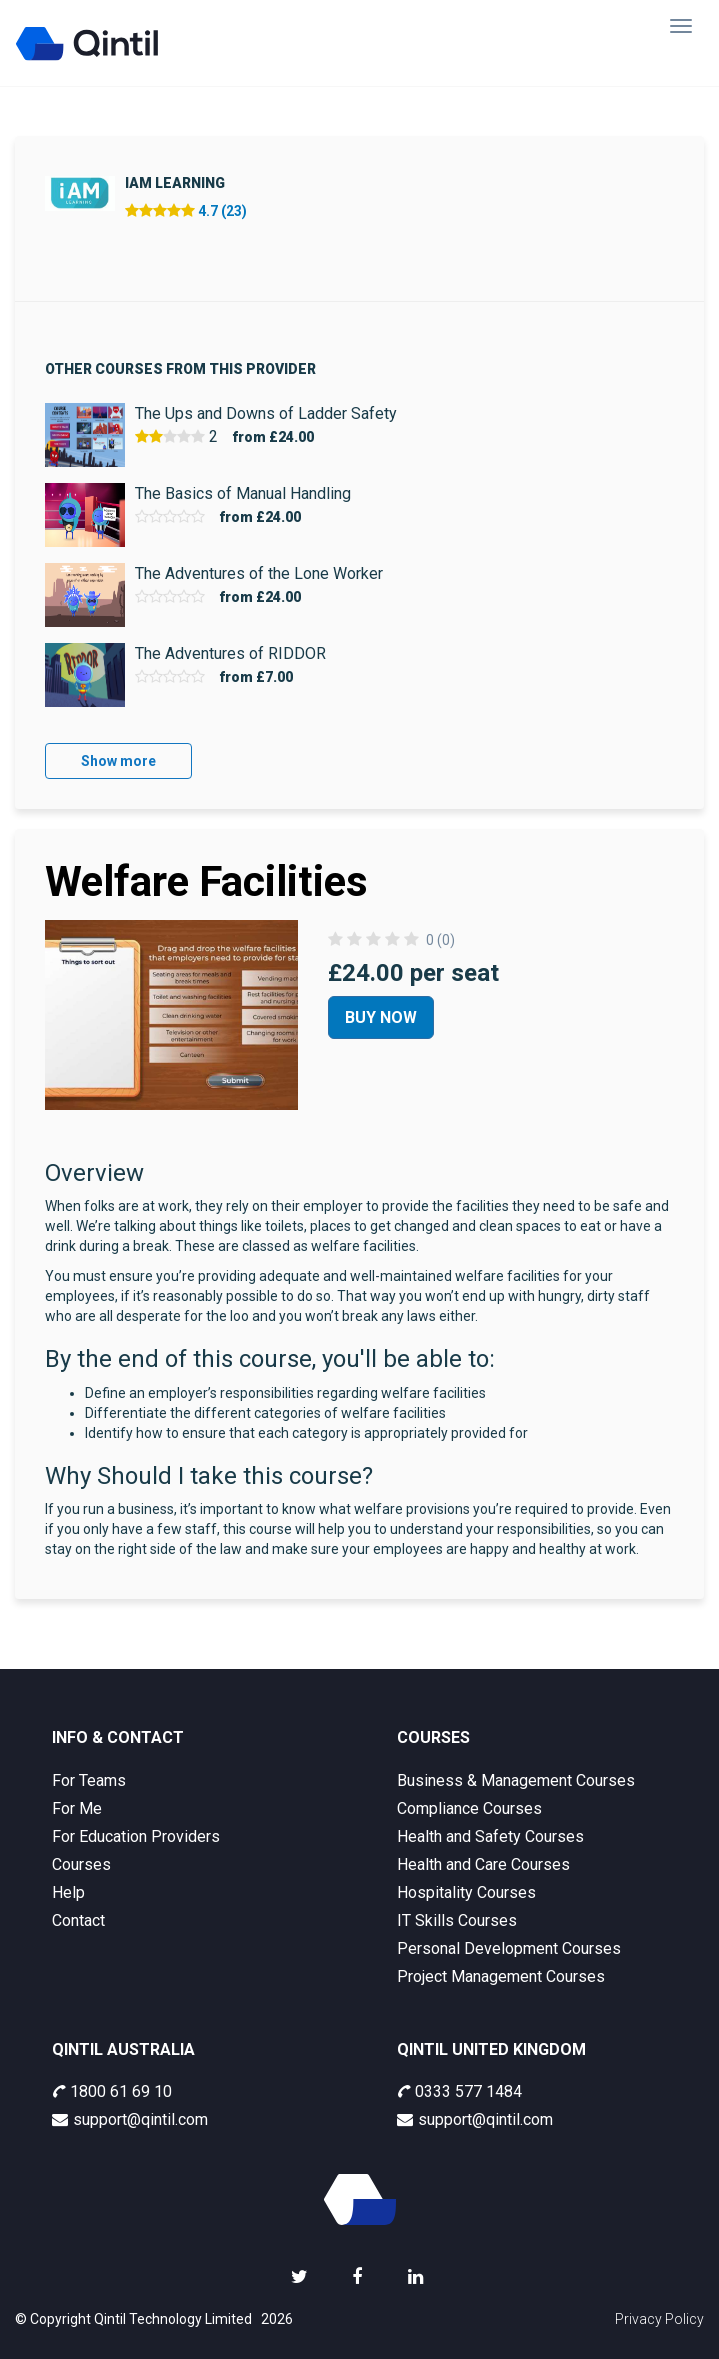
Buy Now (381, 1017)
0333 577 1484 (459, 2091)
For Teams (89, 1780)
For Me (77, 1808)
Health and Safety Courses (490, 1836)
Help (68, 1892)
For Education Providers (136, 1836)
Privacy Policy (659, 2319)
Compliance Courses (469, 1808)
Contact (78, 1920)
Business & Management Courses (516, 1780)
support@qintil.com (130, 2119)
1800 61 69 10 (112, 2091)
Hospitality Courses (466, 1892)
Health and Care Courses (483, 1864)
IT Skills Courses (457, 1920)
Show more (118, 761)
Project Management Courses (501, 1976)
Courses (81, 1864)
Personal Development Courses (509, 1948)
